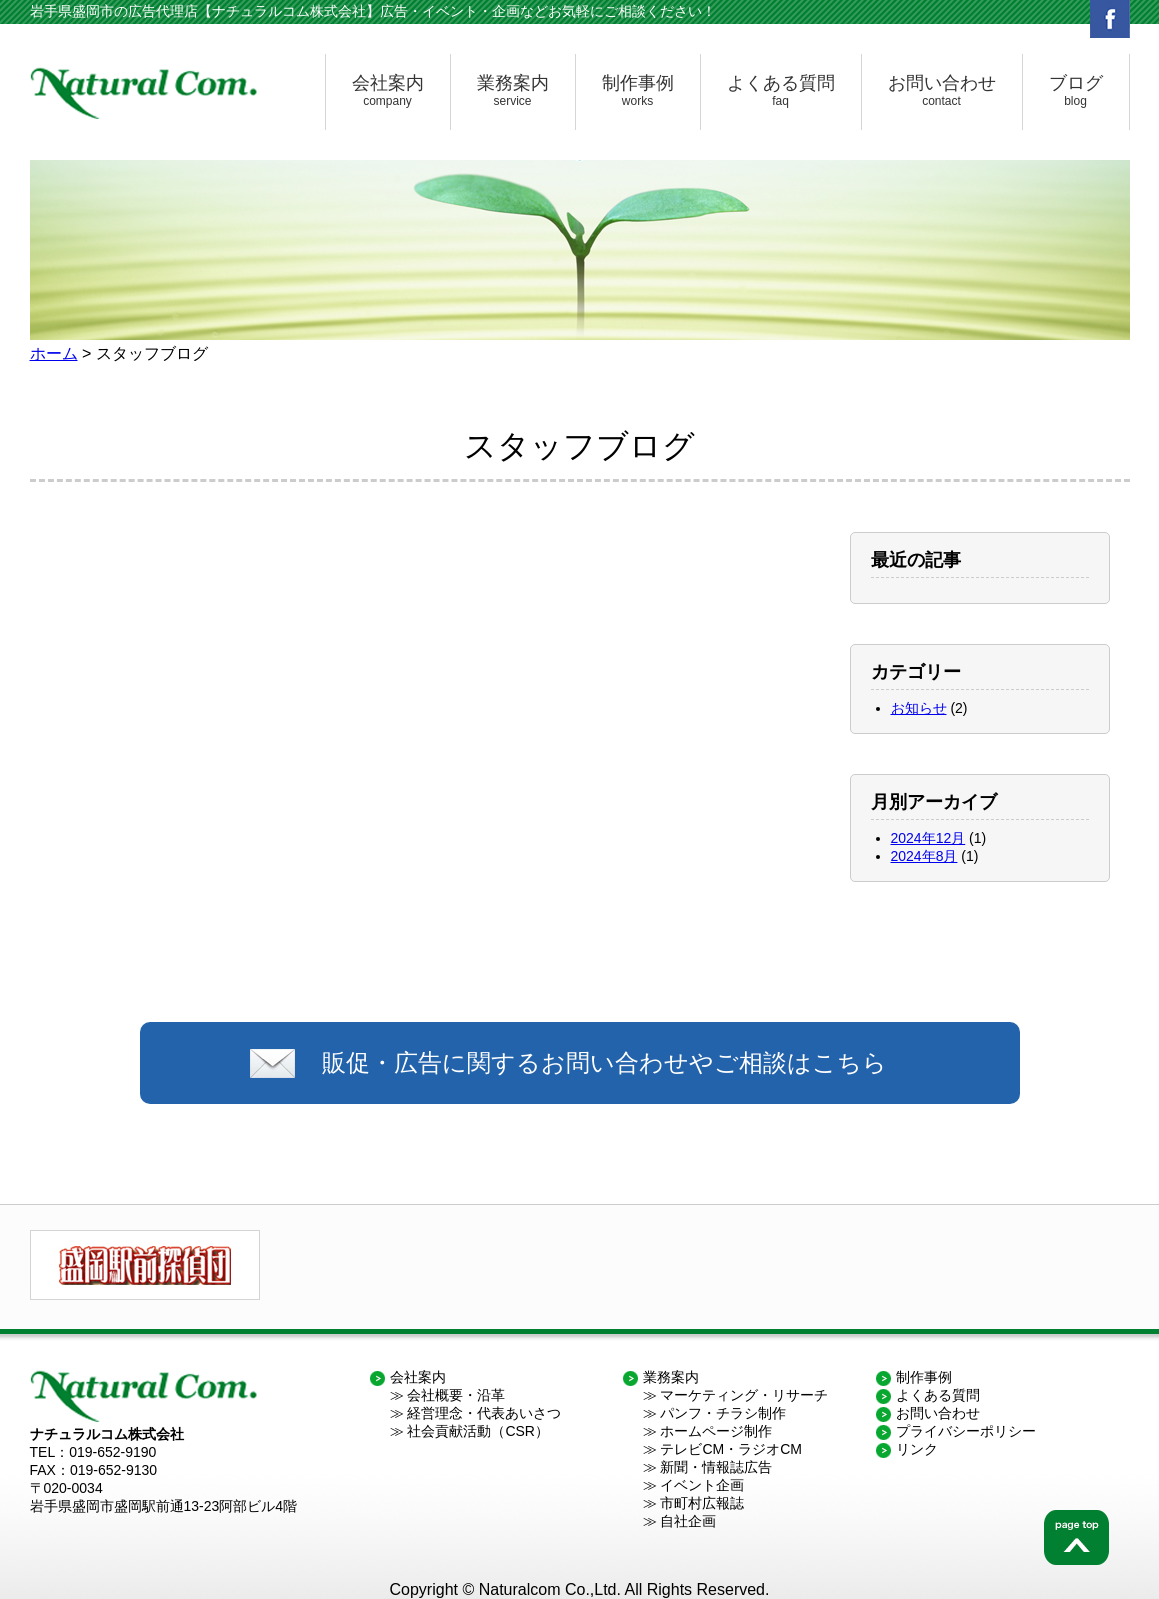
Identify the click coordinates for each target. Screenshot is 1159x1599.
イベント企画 (702, 1485)
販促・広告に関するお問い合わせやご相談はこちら (604, 1062)
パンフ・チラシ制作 (723, 1413)
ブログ (1076, 91)
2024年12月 (928, 838)
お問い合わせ (942, 91)
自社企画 (688, 1521)
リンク (917, 1449)
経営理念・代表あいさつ (484, 1413)
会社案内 (388, 91)
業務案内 (513, 91)
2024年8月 (924, 856)
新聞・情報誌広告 (716, 1467)
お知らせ (919, 708)
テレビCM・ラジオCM (731, 1449)
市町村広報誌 (702, 1503)
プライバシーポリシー (966, 1431)
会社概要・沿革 (456, 1395)
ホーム (54, 353)
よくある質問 (781, 91)
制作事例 (638, 91)
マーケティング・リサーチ (744, 1395)
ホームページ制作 (716, 1431)
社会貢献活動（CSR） (478, 1431)
